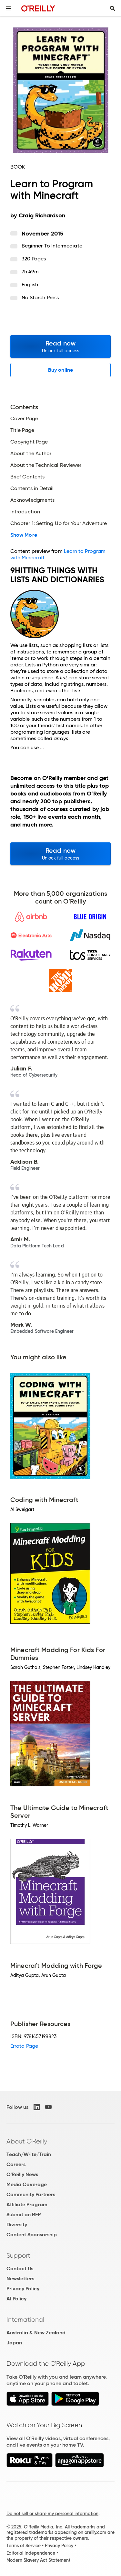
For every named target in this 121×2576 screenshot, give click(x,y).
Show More (23, 535)
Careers (15, 2164)
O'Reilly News (22, 2174)
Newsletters (20, 2278)
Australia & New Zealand (36, 2332)
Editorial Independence (30, 2553)
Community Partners (30, 2194)
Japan (14, 2342)
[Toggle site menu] (8, 8)
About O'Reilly (26, 2141)
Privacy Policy (22, 2288)
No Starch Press (40, 297)
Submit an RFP (23, 2214)
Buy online (60, 370)
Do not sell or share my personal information (52, 2513)
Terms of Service (23, 2546)
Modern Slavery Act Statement (38, 2560)
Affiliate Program (26, 2204)
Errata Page (24, 2046)
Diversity (16, 2224)
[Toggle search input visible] (112, 8)
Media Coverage (26, 2184)
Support (18, 2255)
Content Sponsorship (31, 2234)
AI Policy (16, 2298)
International (25, 2319)
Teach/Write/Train (28, 2154)
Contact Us (19, 2268)
